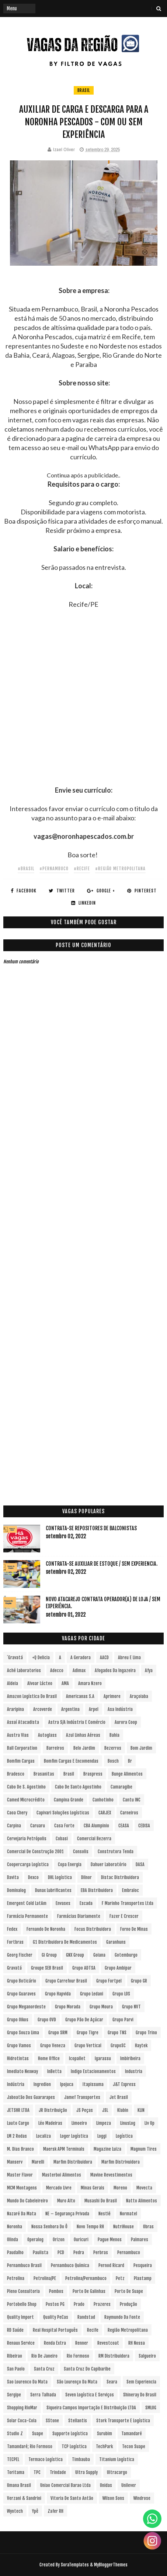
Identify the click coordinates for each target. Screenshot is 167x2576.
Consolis (80, 1851)
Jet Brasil (118, 2097)
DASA (140, 1864)
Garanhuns (116, 1942)
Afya (149, 1670)
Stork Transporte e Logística (123, 2420)
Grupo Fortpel (109, 1981)
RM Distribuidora (113, 2356)
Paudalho (15, 2252)
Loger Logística (74, 2136)
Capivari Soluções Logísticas (62, 1813)
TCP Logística (74, 2446)
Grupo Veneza (52, 2045)
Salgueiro (147, 2356)
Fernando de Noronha (46, 1929)
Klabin (122, 2110)
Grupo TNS (117, 2032)
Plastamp (143, 2278)
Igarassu (103, 2058)
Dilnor (86, 1877)
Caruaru (37, 1825)
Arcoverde (42, 1709)
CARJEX (104, 1813)
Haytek (141, 2045)
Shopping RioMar (22, 2407)
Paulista (40, 2252)
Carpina (14, 1825)
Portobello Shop (21, 2304)
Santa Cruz (44, 2369)
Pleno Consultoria (23, 2291)
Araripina (15, 1709)
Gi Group (49, 1955)
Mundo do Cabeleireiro (27, 2201)
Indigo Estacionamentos (93, 2071)
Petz (120, 2278)
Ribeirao (14, 2356)
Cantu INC (131, 1800)
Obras (148, 2226)
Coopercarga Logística (28, 1864)
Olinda (12, 2239)
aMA (65, 1683)
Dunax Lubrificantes (53, 1890)
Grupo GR (139, 1981)
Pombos (56, 2291)
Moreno (120, 2188)
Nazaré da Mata (21, 2213)
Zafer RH (55, 2511)
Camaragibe (121, 1787)
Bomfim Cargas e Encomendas (71, 1761)
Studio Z (15, 2433)
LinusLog (127, 2123)
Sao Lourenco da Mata (27, 2382)
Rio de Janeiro (44, 2356)
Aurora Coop (126, 1722)
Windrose (141, 2498)
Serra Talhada (43, 2395)
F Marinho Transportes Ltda (127, 1903)
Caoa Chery (17, 1813)
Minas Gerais (92, 2188)
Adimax (79, 1670)
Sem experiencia (141, 2382)
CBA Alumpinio (96, 1825)
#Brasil (26, 868)
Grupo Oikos (17, 2019)
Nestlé (104, 2213)
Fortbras (15, 1942)
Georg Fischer (19, 1955)
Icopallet (77, 2058)
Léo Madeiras (50, 2123)
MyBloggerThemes (111, 2565)
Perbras (100, 2252)
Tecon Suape (133, 2446)
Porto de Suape (129, 2291)
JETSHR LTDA (18, 2110)
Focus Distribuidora (92, 1929)
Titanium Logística (116, 2459)
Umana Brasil (19, 2485)
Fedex (12, 1929)
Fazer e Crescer (124, 1916)
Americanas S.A (80, 1696)
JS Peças (84, 2110)
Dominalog (16, 1890)
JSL (105, 2110)
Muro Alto (66, 2201)
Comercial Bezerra (94, 1838)
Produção (128, 2304)
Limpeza (103, 2123)
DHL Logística (60, 1877)
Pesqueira (142, 2265)
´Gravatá (15, 1657)
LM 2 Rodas (17, 2136)
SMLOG (150, 2407)
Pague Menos (110, 2239)
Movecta (144, 2188)
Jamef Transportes (82, 2097)
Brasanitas (44, 1774)
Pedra (78, 2252)
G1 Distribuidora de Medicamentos (65, 1942)
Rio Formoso (78, 2356)
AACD (104, 1657)
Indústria (15, 2084)
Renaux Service (21, 2343)
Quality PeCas (55, 2317)
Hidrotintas (18, 2058)
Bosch (113, 1761)
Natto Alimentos (141, 2201)
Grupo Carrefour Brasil (66, 1981)
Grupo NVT (131, 2007)
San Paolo (16, 2369)
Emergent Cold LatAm (26, 1903)
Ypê (35, 2511)
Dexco (33, 1877)
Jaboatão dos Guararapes (31, 2097)
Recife (92, 2330)
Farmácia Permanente (27, 1916)
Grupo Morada (67, 2007)
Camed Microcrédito (26, 1800)
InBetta (54, 2071)
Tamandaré (131, 2433)
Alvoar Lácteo (39, 1683)
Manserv (14, 2162)
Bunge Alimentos (127, 1774)
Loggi (102, 2136)
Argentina (70, 1709)
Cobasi (62, 1838)
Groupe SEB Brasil (47, 1968)
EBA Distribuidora (97, 1890)
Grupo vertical (87, 2045)
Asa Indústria (120, 1709)
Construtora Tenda (115, 1851)
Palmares (139, 2239)
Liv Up (149, 2123)
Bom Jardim (141, 1748)
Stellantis (77, 2420)
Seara (112, 2382)
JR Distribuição (53, 2110)
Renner (81, 2343)
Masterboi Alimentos (61, 2175)
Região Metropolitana (128, 2330)
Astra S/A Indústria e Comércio (76, 1722)
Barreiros (55, 1748)
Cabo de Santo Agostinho (78, 1787)
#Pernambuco (54, 868)
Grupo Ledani (91, 1994)
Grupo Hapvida (58, 1994)
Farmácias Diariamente (78, 1916)
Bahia (114, 1735)
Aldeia (12, 1683)
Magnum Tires (144, 2149)
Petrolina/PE (45, 2278)
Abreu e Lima (129, 1657)
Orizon (59, 2239)
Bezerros (112, 1748)
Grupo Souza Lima (23, 2032)
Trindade (58, 2472)
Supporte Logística (70, 2433)
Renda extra (55, 2343)
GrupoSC (118, 2045)
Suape (37, 2433)
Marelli (38, 2162)
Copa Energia (69, 1864)
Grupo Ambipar (118, 1968)
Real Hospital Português (55, 2330)
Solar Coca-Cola (21, 2420)
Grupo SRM (57, 2032)
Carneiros (129, 1813)
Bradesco (15, 1774)
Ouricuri (81, 2239)
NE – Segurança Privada (67, 2213)
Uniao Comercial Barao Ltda (65, 2485)
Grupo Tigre (87, 2032)
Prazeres (102, 2304)
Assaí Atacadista (23, 1722)
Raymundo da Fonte (122, 2317)
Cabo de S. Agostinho (26, 1787)
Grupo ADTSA (83, 1968)
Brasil (83, 90)
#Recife (82, 868)
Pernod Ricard (111, 2265)
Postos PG (55, 2304)
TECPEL (13, 2459)
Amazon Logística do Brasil (32, 1696)
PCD (61, 2252)
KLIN (141, 2110)
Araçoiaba (139, 1696)
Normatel (128, 2213)
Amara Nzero (90, 1683)
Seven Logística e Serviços (89, 2395)
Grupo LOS (121, 1994)
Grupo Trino (146, 2032)
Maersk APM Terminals (63, 2149)
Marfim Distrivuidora (120, 2162)
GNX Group (75, 1955)
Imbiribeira (130, 2058)
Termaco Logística (45, 2459)
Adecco (56, 1670)
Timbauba (81, 2459)
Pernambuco (128, 2252)
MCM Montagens (22, 2188)
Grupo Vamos (19, 2045)
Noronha (14, 2226)
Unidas (106, 2485)
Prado (79, 2304)
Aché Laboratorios (24, 1670)
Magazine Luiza (107, 2149)
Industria (133, 2071)
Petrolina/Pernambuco (86, 2278)
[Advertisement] (83, 702)
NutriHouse (123, 2226)
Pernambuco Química (70, 2265)
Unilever (128, 2485)
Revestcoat (108, 2343)
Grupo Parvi (122, 2019)
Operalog (35, 2239)
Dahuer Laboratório (108, 1864)
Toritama (15, 2472)
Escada (86, 1903)
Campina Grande (68, 1800)
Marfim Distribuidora (72, 2162)
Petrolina (15, 2278)
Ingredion (42, 2084)
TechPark (104, 2446)
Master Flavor (20, 2175)
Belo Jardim (84, 1748)
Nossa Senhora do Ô (49, 2226)
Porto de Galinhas (89, 2291)
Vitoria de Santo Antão (72, 2498)
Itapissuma (93, 2084)
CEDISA (144, 1825)
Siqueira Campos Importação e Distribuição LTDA (91, 2407)
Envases (63, 1903)
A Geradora (80, 1657)
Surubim (104, 2433)
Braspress (92, 1774)
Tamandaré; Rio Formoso (29, 2446)
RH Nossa (136, 2343)
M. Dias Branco (20, 2149)
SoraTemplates (75, 2565)
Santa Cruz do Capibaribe (87, 2369)
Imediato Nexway (22, 2071)
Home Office (49, 2058)
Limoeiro (79, 2123)
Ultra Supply (86, 2472)
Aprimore (112, 1696)
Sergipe (14, 2395)
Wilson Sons (113, 2498)
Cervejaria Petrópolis (26, 1838)
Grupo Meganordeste (26, 2007)
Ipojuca (66, 2084)
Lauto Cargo (18, 2123)
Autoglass (47, 1735)
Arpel (93, 1709)
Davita (13, 1877)
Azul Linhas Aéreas (83, 1735)
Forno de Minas (134, 1929)
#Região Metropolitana (120, 868)
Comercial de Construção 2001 (35, 1851)
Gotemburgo (126, 1955)
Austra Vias (18, 1735)
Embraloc (130, 1890)
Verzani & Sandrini (24, 2498)
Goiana (99, 1955)
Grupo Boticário (21, 1981)
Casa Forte (64, 1825)
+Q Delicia (41, 1657)
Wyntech (15, 2511)
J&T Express (124, 2084)
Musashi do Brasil (100, 2201)
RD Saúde (15, 2330)
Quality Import (20, 2317)
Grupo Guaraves (21, 1994)
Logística (124, 2136)
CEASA (123, 1825)
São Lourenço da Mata (77, 2382)
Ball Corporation (22, 1748)
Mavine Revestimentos (111, 2175)
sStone (52, 2420)
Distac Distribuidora (120, 1877)
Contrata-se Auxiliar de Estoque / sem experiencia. (101, 1564)
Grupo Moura (101, 2007)
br (130, 1761)
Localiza (43, 2136)
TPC (37, 2472)
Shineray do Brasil (139, 2395)
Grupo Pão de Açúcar (84, 2019)
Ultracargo (117, 2472)
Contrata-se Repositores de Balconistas (91, 1528)
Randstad (86, 2317)
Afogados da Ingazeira (115, 1670)
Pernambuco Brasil (24, 2265)
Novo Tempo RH (90, 2226)
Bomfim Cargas (21, 1761)
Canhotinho (103, 1800)
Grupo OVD (47, 2019)
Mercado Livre (59, 2188)
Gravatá (14, 1968)
